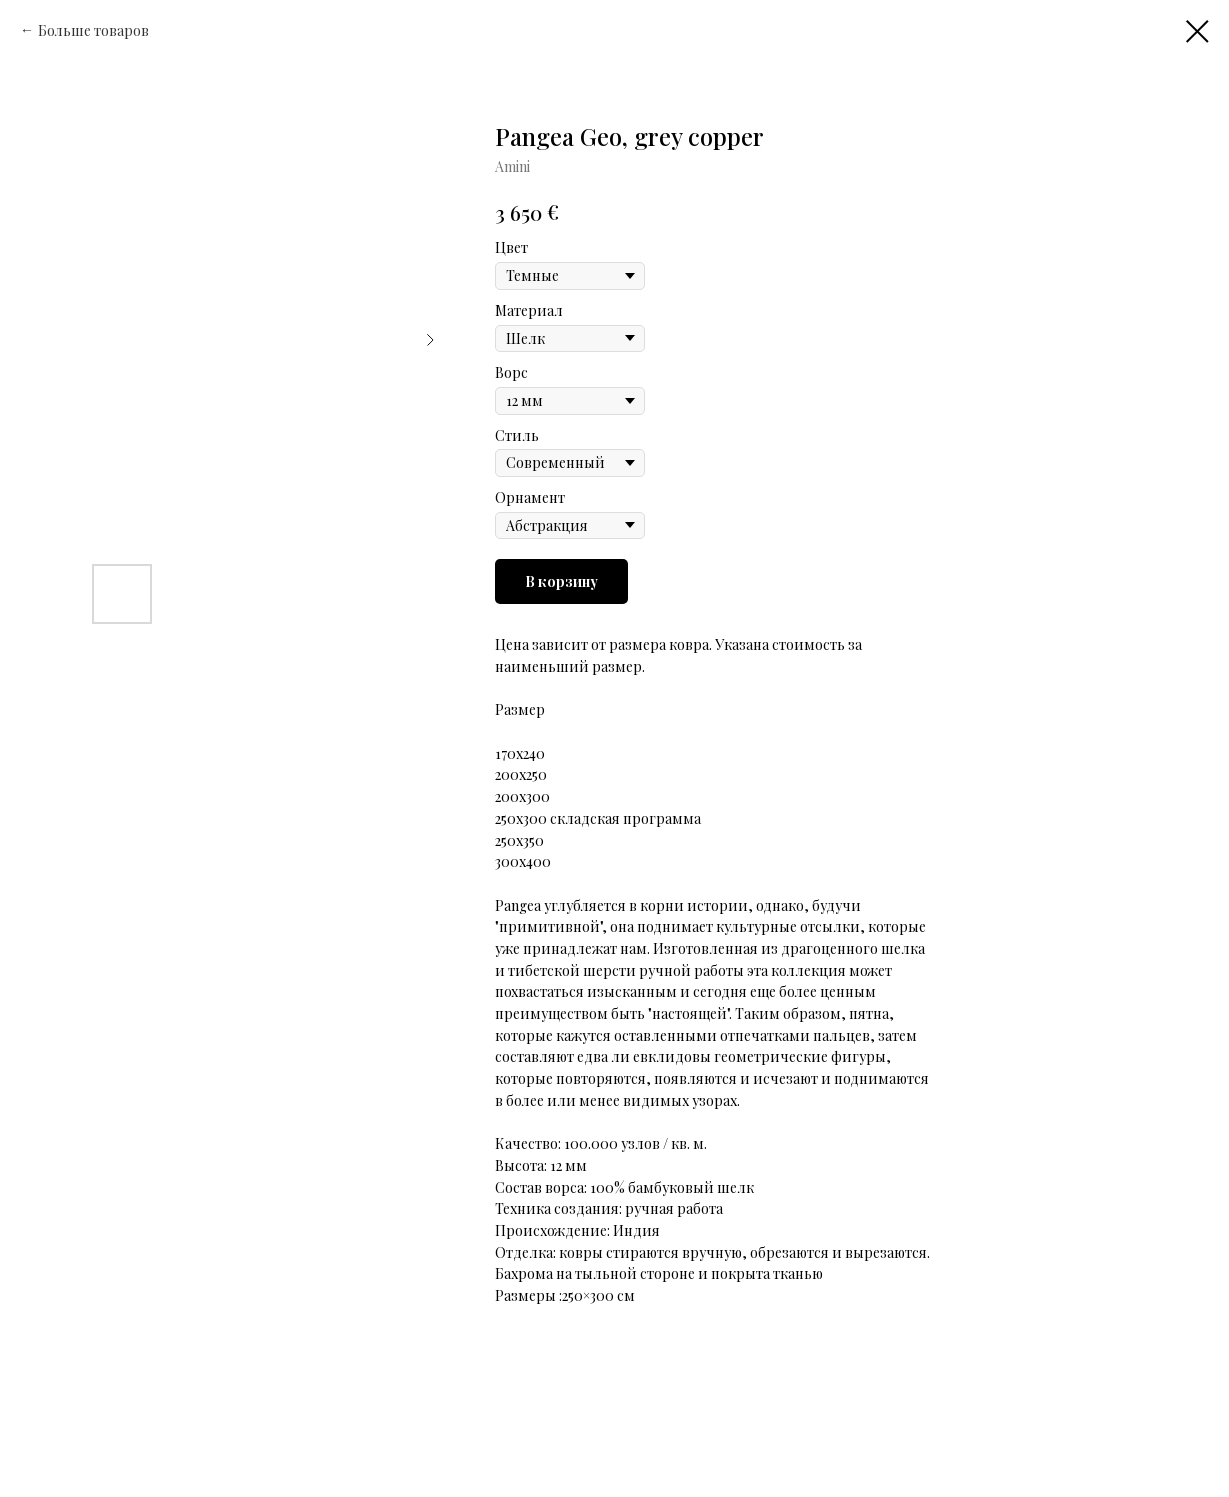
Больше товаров (93, 30)
